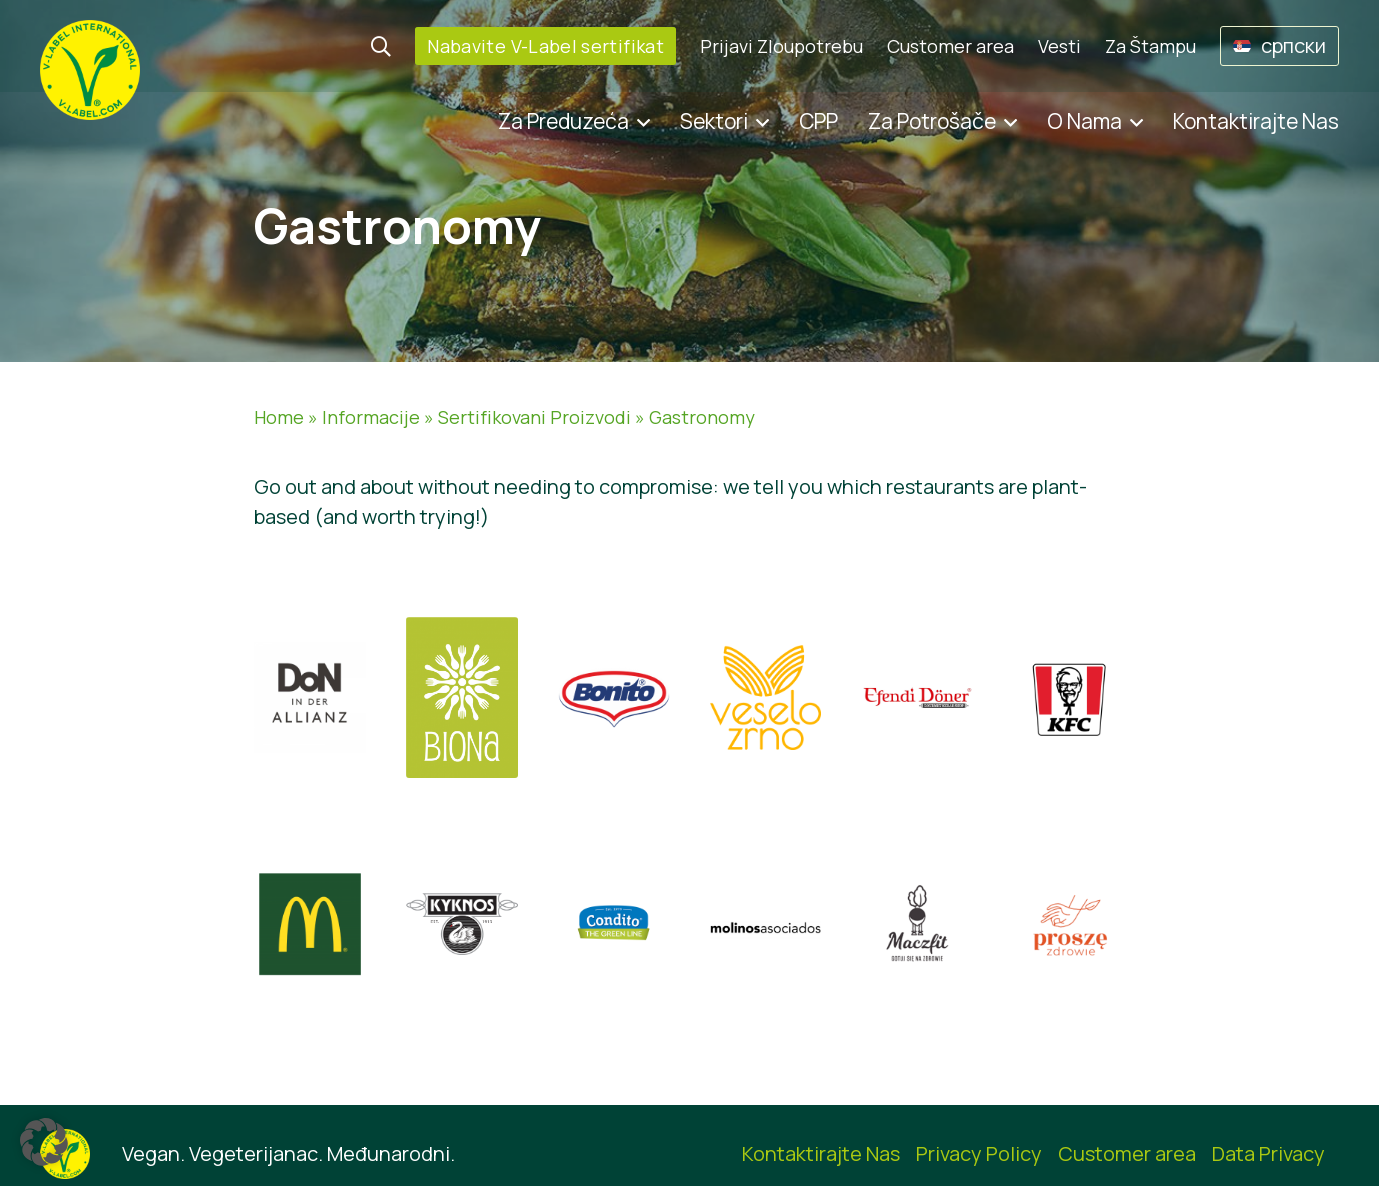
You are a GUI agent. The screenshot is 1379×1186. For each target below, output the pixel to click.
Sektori (714, 121)
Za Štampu (1150, 46)
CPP (818, 121)
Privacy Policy (979, 1153)
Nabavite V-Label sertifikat (545, 46)
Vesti (1059, 46)
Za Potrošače (932, 121)
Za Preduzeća (563, 121)
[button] (44, 1142)
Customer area (950, 46)
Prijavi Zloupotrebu (781, 46)
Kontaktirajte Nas (1256, 121)
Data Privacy (1268, 1153)
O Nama (1084, 121)
